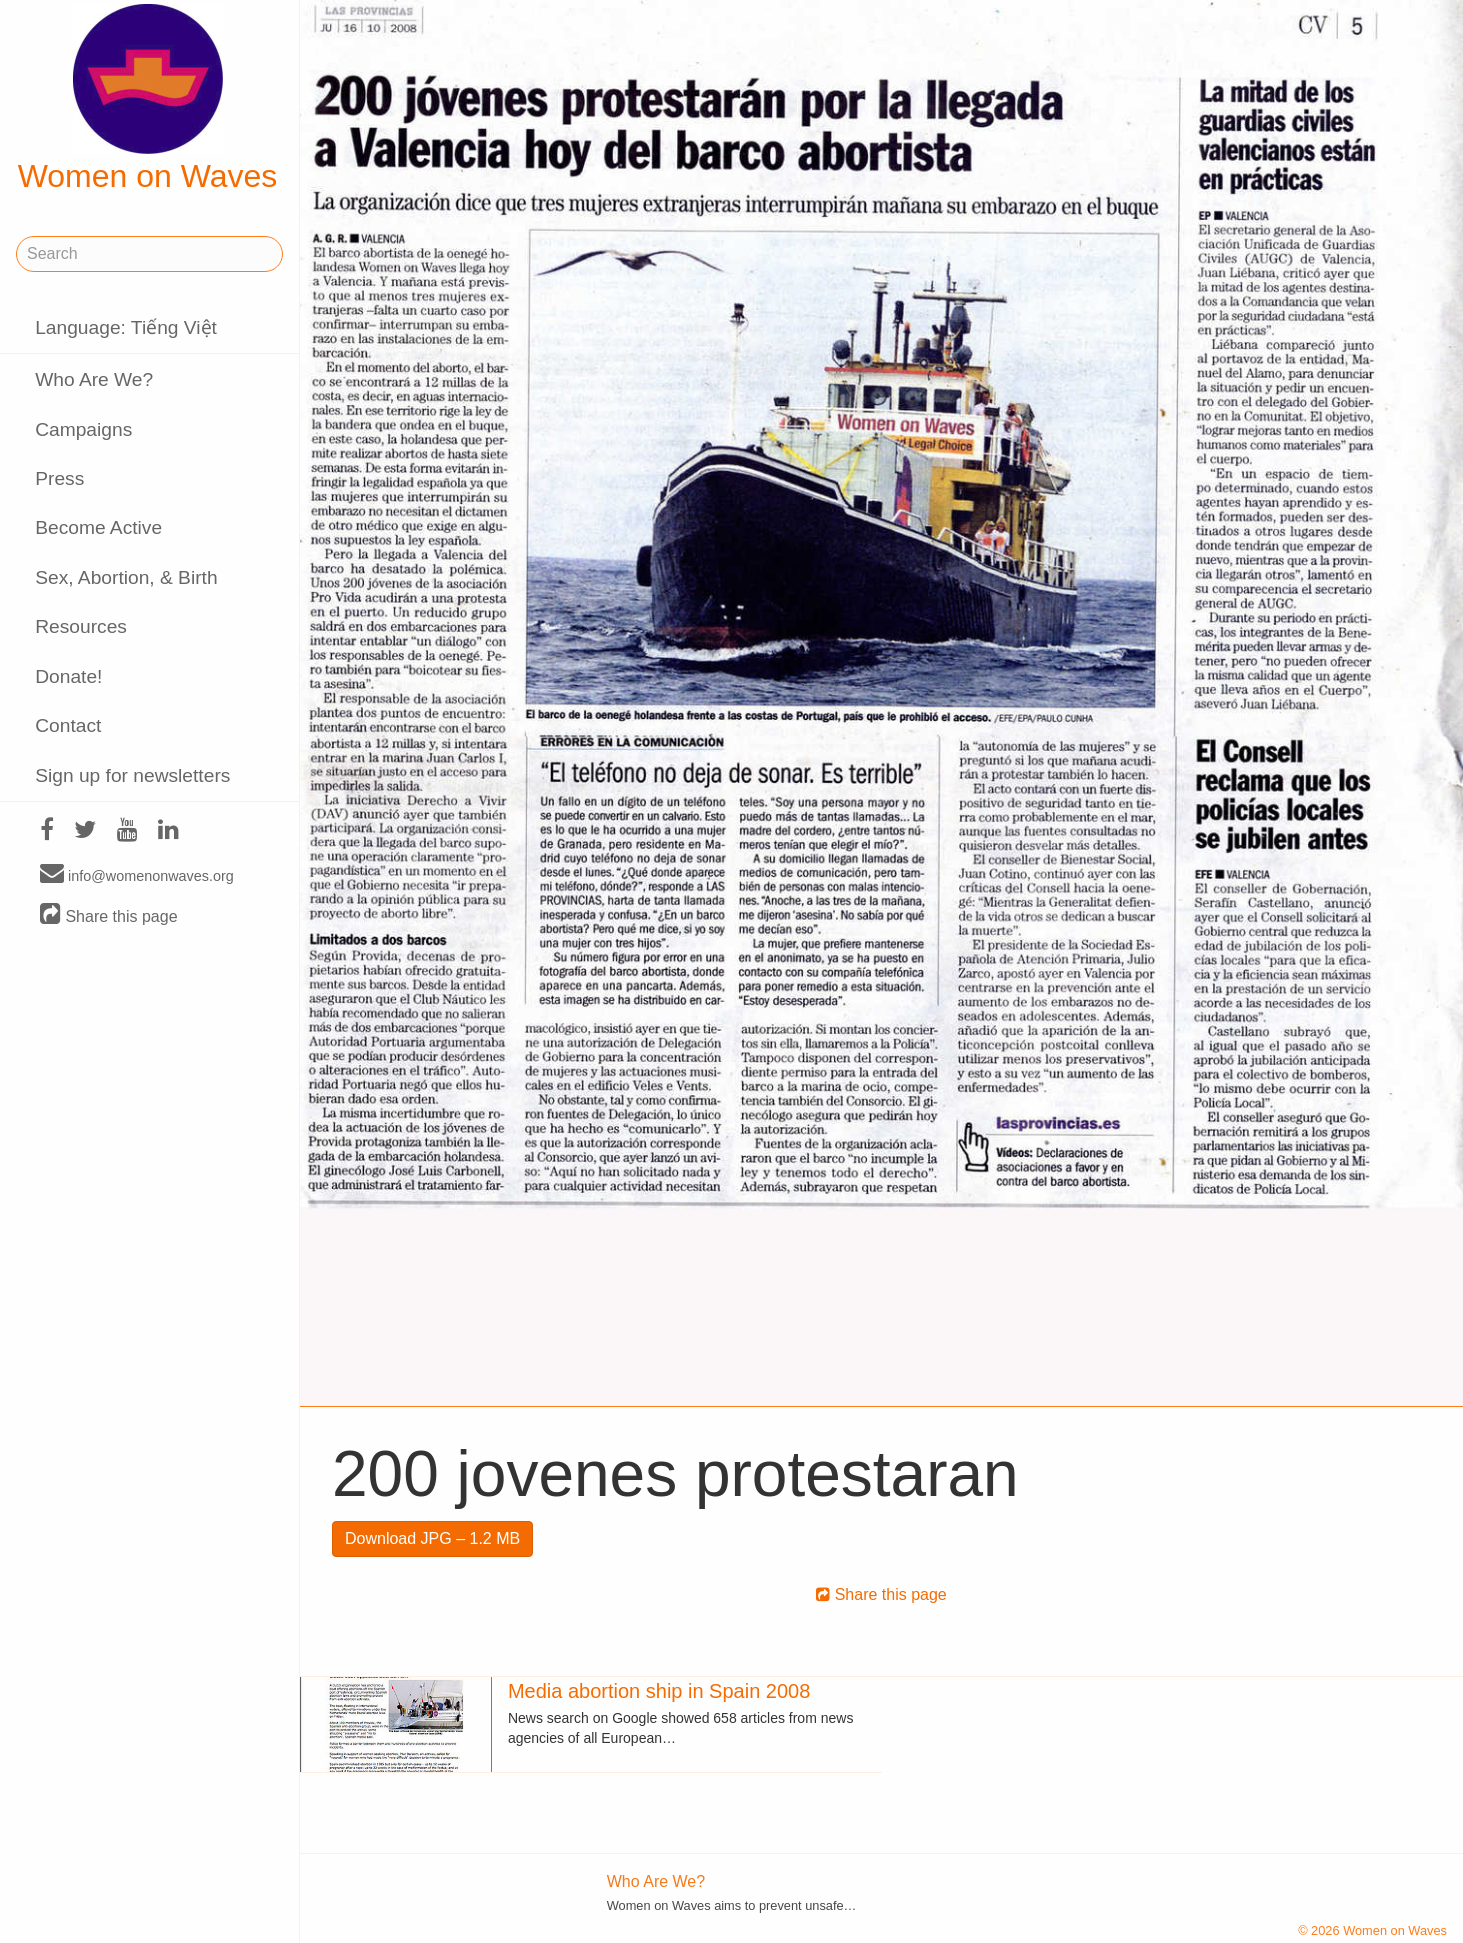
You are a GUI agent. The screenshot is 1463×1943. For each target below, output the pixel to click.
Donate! (68, 676)
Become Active (98, 527)
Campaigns (83, 429)
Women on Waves (148, 99)
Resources (81, 626)
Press (59, 478)
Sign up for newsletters (132, 775)
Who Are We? (94, 379)
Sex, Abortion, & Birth (126, 577)
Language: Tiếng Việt (126, 327)
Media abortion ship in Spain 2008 (659, 1691)
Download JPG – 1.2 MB (432, 1538)
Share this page (109, 915)
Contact (68, 725)
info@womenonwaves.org (137, 875)
